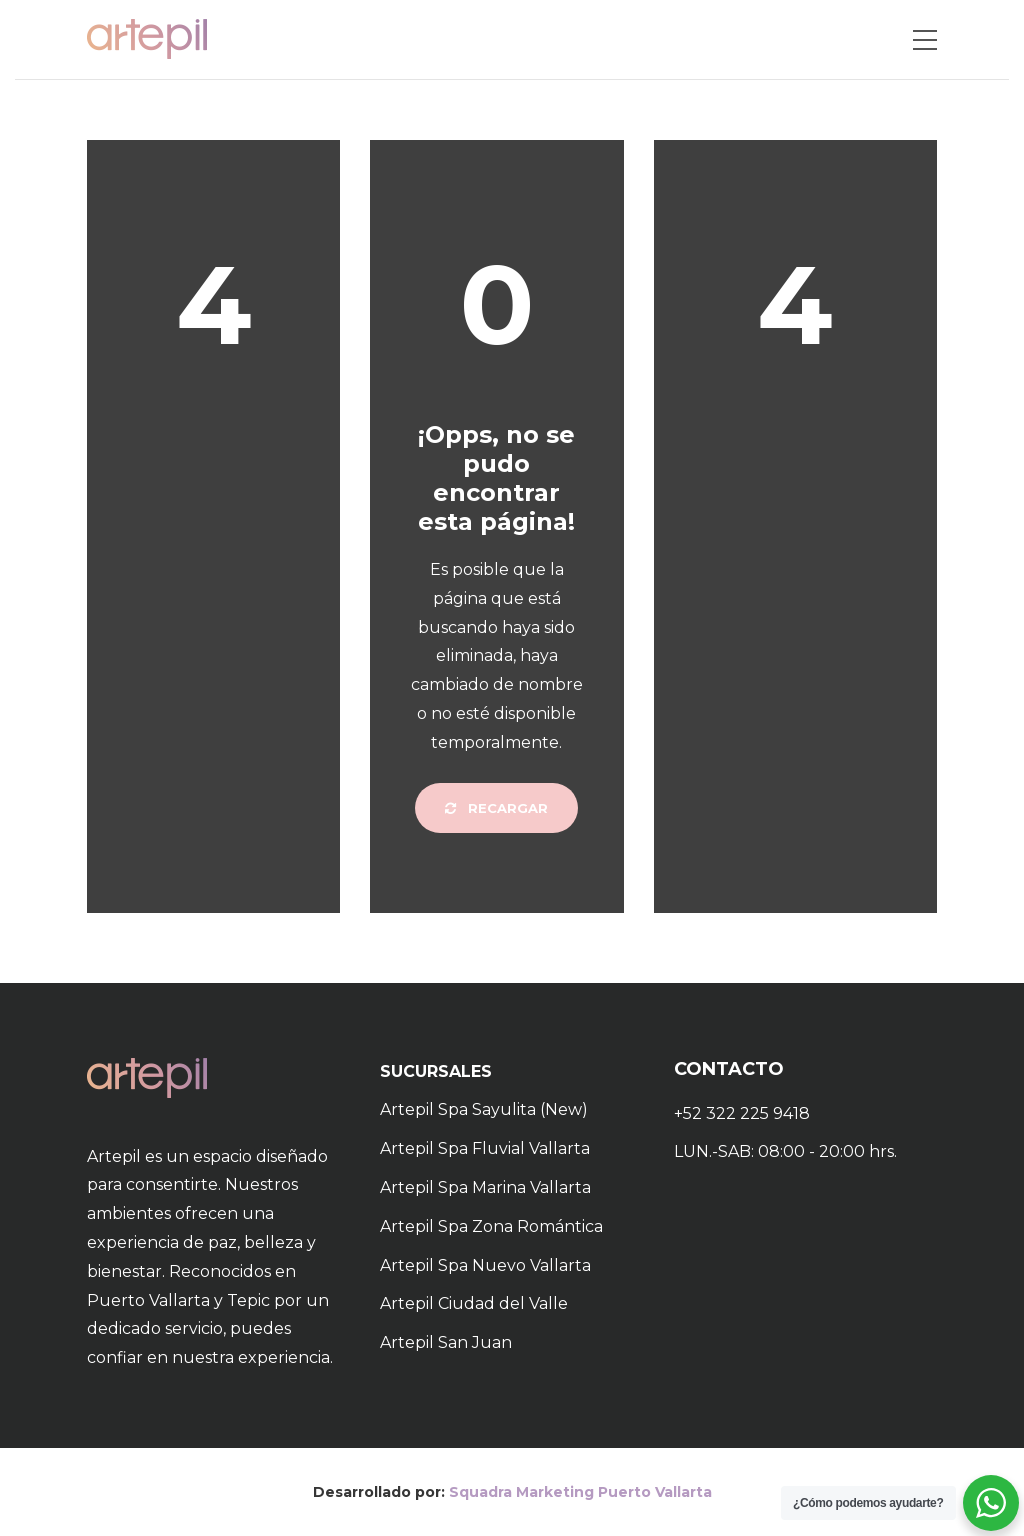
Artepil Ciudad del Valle (474, 1303)
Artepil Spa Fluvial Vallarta (485, 1148)
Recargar (496, 808)
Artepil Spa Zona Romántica (491, 1226)
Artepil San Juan (446, 1342)
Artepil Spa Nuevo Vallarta (485, 1265)
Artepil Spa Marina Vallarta (485, 1187)
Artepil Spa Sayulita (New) (484, 1109)
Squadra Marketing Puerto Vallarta (580, 1492)
